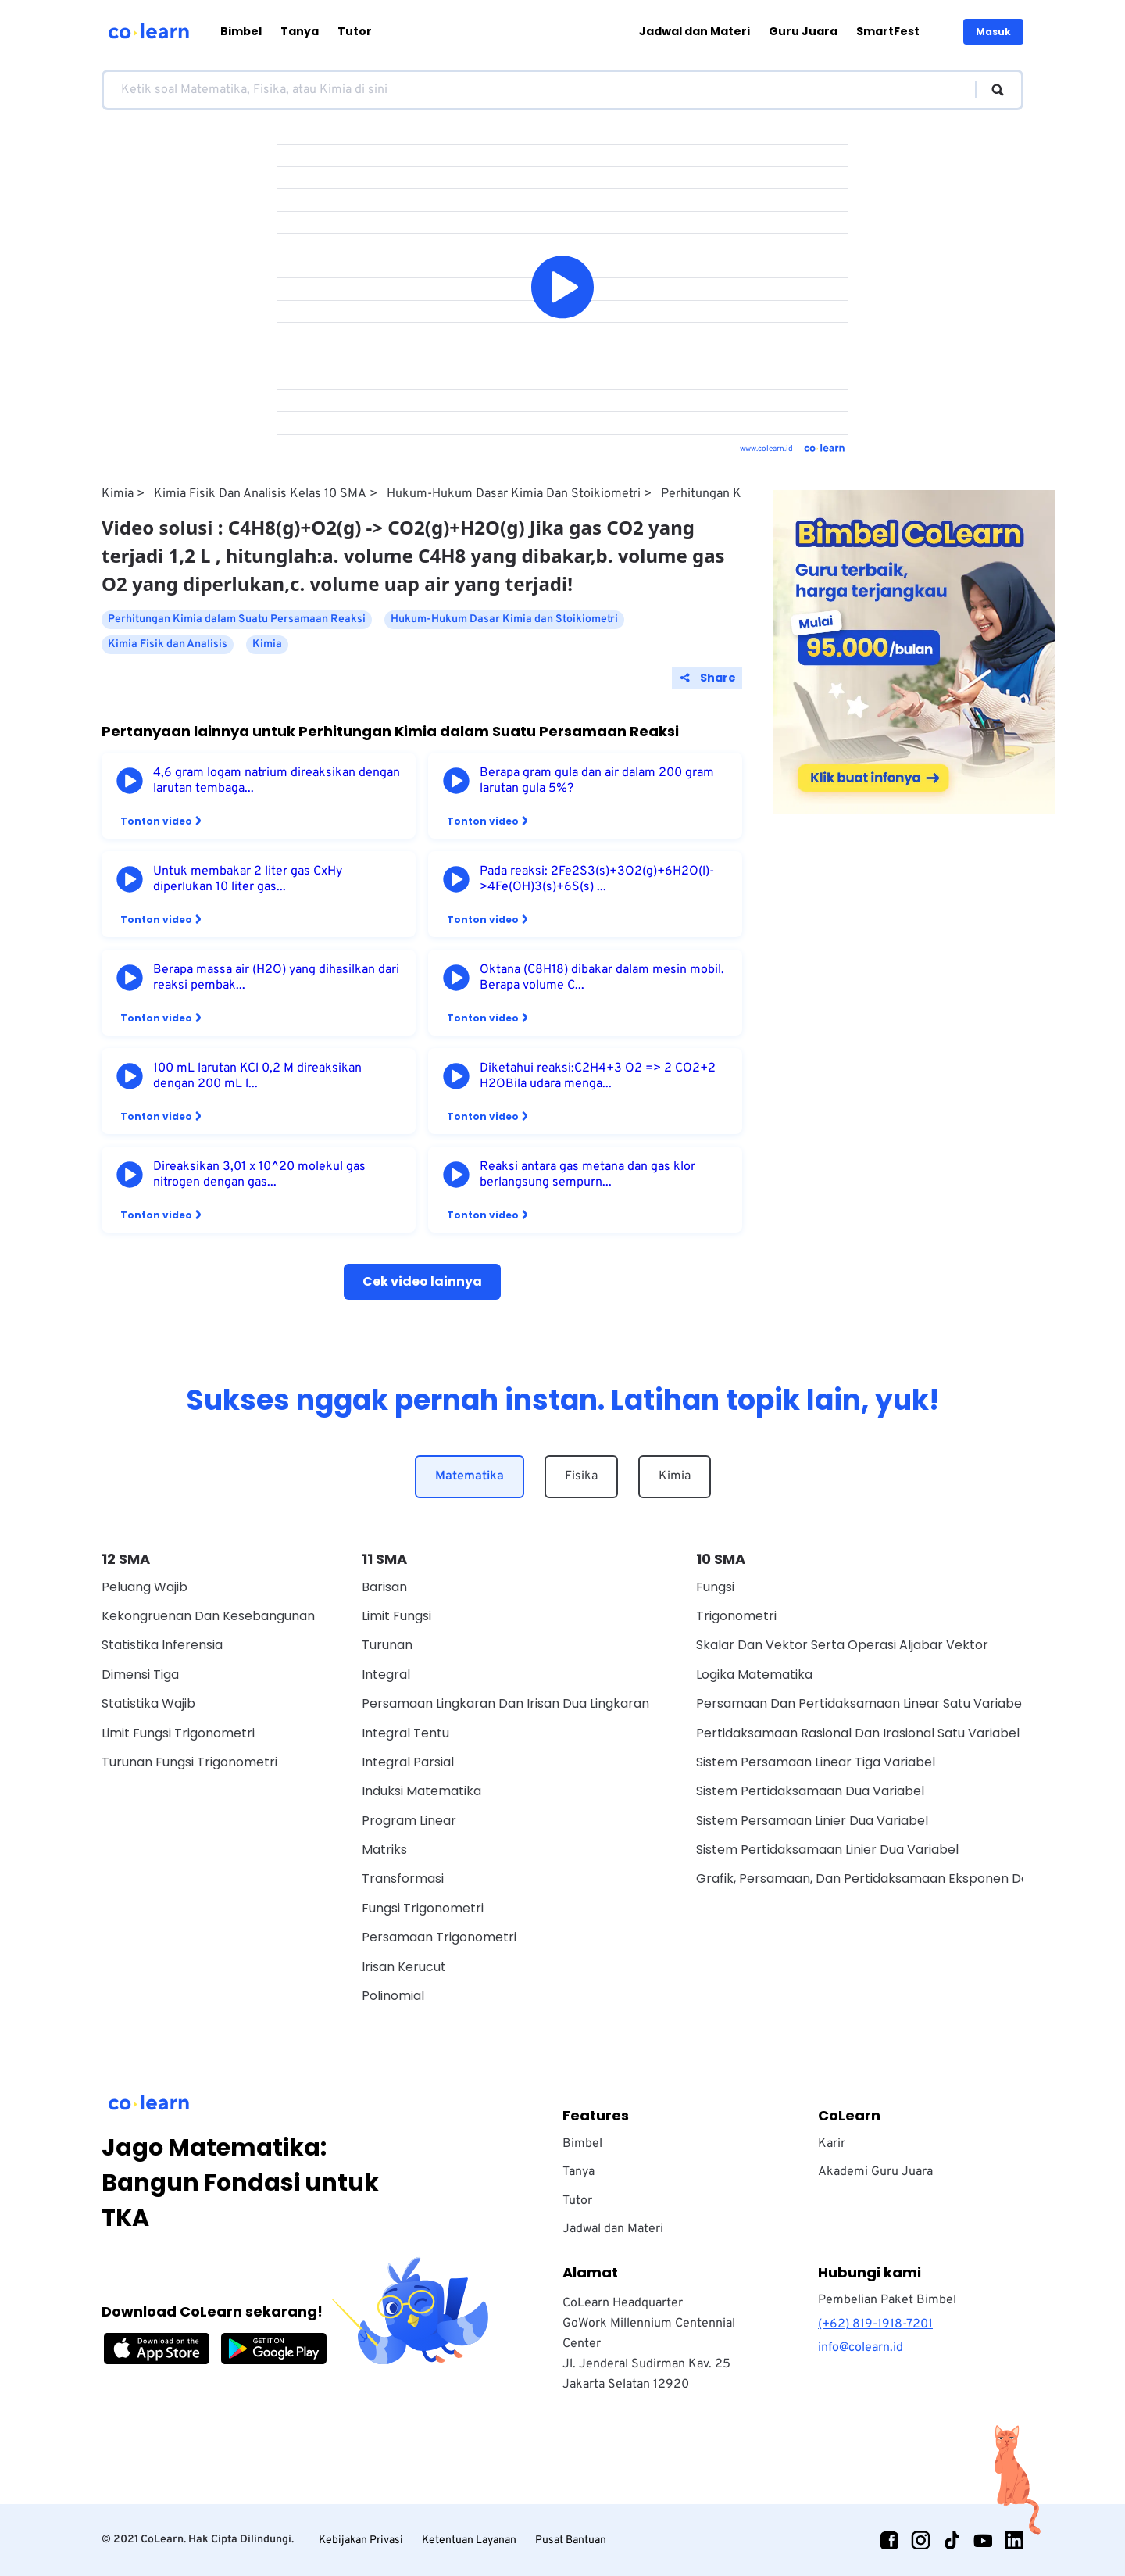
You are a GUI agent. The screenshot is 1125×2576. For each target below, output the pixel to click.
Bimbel (241, 31)
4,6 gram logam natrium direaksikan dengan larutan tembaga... (276, 780)
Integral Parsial (408, 1762)
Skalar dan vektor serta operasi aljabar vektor (842, 1645)
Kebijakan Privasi (361, 2540)
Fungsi (715, 1587)
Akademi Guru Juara (875, 2172)
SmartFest (888, 31)
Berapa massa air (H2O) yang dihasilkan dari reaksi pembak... (276, 977)
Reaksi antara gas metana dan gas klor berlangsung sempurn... (587, 1174)
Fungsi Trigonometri (423, 1908)
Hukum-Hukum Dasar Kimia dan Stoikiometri (514, 494)
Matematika (469, 1476)
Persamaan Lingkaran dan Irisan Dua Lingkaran (505, 1703)
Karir (831, 2144)
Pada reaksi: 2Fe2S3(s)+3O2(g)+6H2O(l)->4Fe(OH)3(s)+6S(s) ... (597, 879)
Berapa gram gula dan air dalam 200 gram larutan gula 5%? (597, 780)
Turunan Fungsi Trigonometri (189, 1762)
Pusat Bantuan (570, 2540)
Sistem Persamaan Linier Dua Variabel (812, 1821)
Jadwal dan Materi (694, 31)
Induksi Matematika (421, 1791)
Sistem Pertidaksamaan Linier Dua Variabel (827, 1850)
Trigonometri (736, 1616)
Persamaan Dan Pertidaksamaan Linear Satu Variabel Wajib (879, 1703)
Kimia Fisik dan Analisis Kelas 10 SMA (260, 494)
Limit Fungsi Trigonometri (178, 1733)
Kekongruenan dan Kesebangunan (208, 1616)
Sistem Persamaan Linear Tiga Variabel (815, 1762)
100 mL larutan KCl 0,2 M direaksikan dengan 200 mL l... (257, 1076)
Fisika (581, 1476)
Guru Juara (803, 31)
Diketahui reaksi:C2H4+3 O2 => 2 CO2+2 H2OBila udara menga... (598, 1076)
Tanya (299, 31)
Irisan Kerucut (404, 1967)
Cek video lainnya (422, 1281)
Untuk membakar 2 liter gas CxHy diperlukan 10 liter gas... (247, 879)
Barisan (384, 1587)
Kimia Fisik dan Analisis (167, 644)
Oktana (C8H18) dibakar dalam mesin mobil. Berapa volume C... (602, 977)
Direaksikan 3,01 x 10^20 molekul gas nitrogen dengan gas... (259, 1174)
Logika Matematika (754, 1674)
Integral (386, 1674)
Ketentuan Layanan (469, 2540)
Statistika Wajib (148, 1703)
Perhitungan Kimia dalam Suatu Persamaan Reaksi (237, 619)
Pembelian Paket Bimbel (887, 2300)
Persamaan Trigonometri (439, 1937)
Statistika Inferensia (162, 1645)
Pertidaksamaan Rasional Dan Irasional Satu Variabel (858, 1733)
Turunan (387, 1645)
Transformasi (403, 1878)
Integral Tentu (405, 1733)
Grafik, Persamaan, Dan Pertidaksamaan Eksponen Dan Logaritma (899, 1878)
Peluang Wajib (145, 1587)
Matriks (384, 1850)
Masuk (993, 31)
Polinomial (393, 1996)
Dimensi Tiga (140, 1674)
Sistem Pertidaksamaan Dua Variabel (810, 1791)
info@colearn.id (860, 2348)
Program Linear (409, 1821)
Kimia (118, 494)
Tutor (355, 31)
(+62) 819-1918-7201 (875, 2324)
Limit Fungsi (396, 1616)
